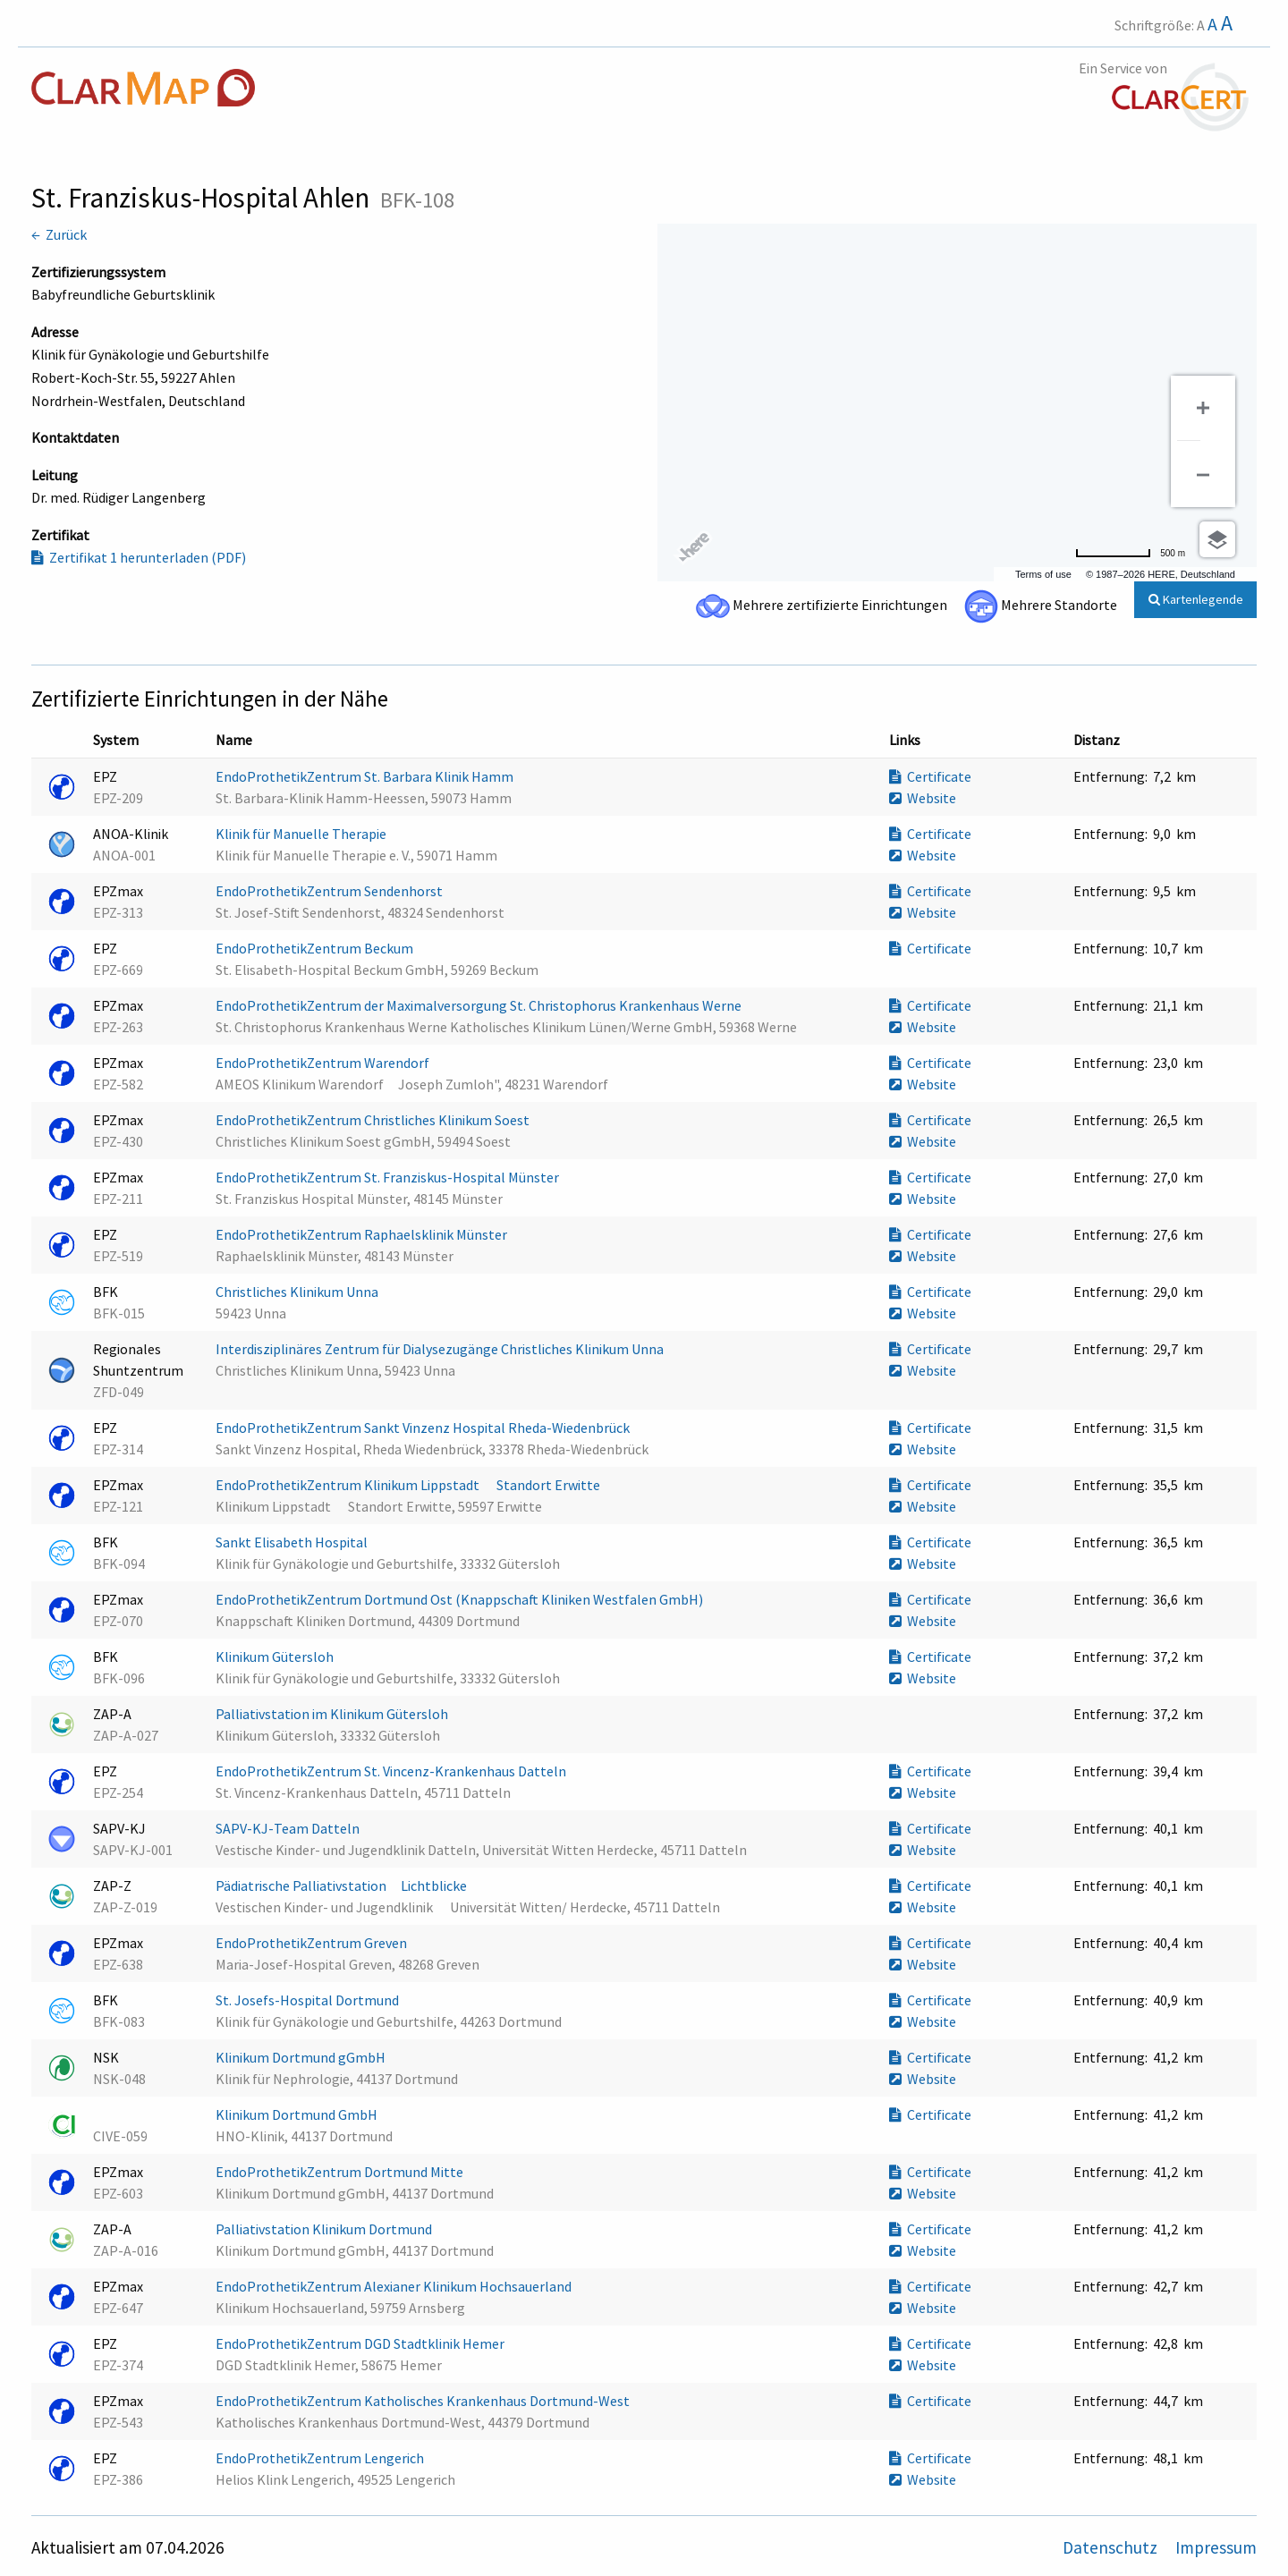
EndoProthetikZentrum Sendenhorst (330, 891)
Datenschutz (1112, 2547)
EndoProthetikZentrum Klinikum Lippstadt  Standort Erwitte (409, 1485)
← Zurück (59, 234)
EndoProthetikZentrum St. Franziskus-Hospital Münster (389, 1177)
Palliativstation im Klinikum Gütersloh (333, 1714)
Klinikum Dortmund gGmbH (302, 2057)
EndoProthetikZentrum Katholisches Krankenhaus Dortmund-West (424, 2401)
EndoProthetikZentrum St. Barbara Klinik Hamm (366, 776)
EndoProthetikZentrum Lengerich (321, 2458)
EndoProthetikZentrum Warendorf (324, 1063)
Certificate (930, 776)
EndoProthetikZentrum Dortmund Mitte (341, 2172)
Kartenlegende (1195, 599)
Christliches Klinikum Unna (298, 1292)
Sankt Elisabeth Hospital (293, 1542)
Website (922, 798)
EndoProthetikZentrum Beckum (316, 948)
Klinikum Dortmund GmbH (298, 2114)
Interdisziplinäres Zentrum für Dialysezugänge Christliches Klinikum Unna (441, 1349)
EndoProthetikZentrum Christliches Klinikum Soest (374, 1120)
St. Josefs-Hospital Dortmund (309, 2000)
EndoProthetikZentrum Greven (313, 1943)
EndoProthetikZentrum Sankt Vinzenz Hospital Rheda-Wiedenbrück (424, 1427)
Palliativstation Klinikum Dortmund (325, 2229)
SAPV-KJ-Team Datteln (289, 1828)
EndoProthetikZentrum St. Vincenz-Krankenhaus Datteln (392, 1771)
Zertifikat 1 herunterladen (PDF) (138, 557)
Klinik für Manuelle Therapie (302, 834)
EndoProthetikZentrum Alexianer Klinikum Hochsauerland (395, 2286)
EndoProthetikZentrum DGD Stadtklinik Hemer (361, 2343)
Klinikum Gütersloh (276, 1656)
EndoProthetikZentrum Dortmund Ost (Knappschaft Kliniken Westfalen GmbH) (461, 1599)
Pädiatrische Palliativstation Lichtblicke (348, 1885)
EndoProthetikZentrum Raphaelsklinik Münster (363, 1234)
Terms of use (1043, 574)
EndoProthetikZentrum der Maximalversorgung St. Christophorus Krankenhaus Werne (480, 1005)
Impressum (1216, 2547)
